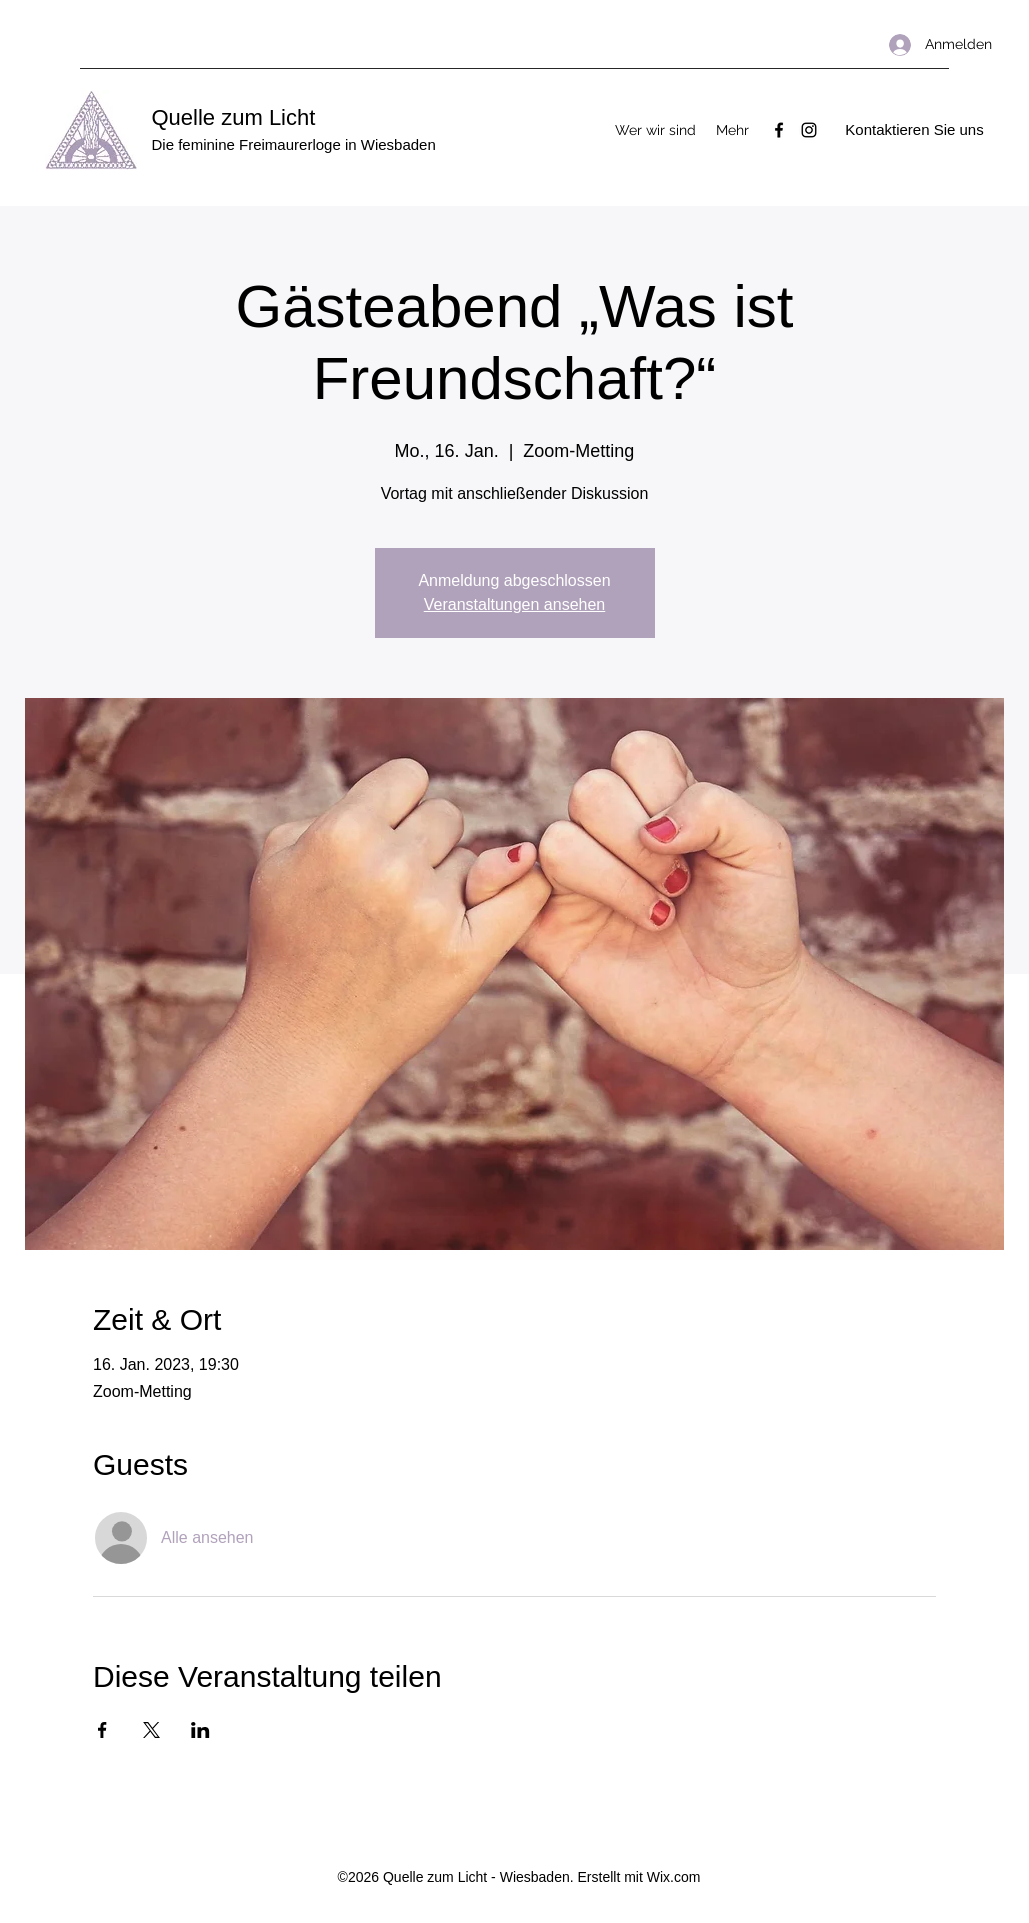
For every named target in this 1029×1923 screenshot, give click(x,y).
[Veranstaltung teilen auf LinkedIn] (200, 1730)
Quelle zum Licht (234, 117)
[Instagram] (809, 130)
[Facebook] (779, 130)
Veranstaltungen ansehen (514, 604)
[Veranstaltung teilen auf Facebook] (102, 1730)
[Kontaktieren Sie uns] (915, 130)
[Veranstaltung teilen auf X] (151, 1730)
